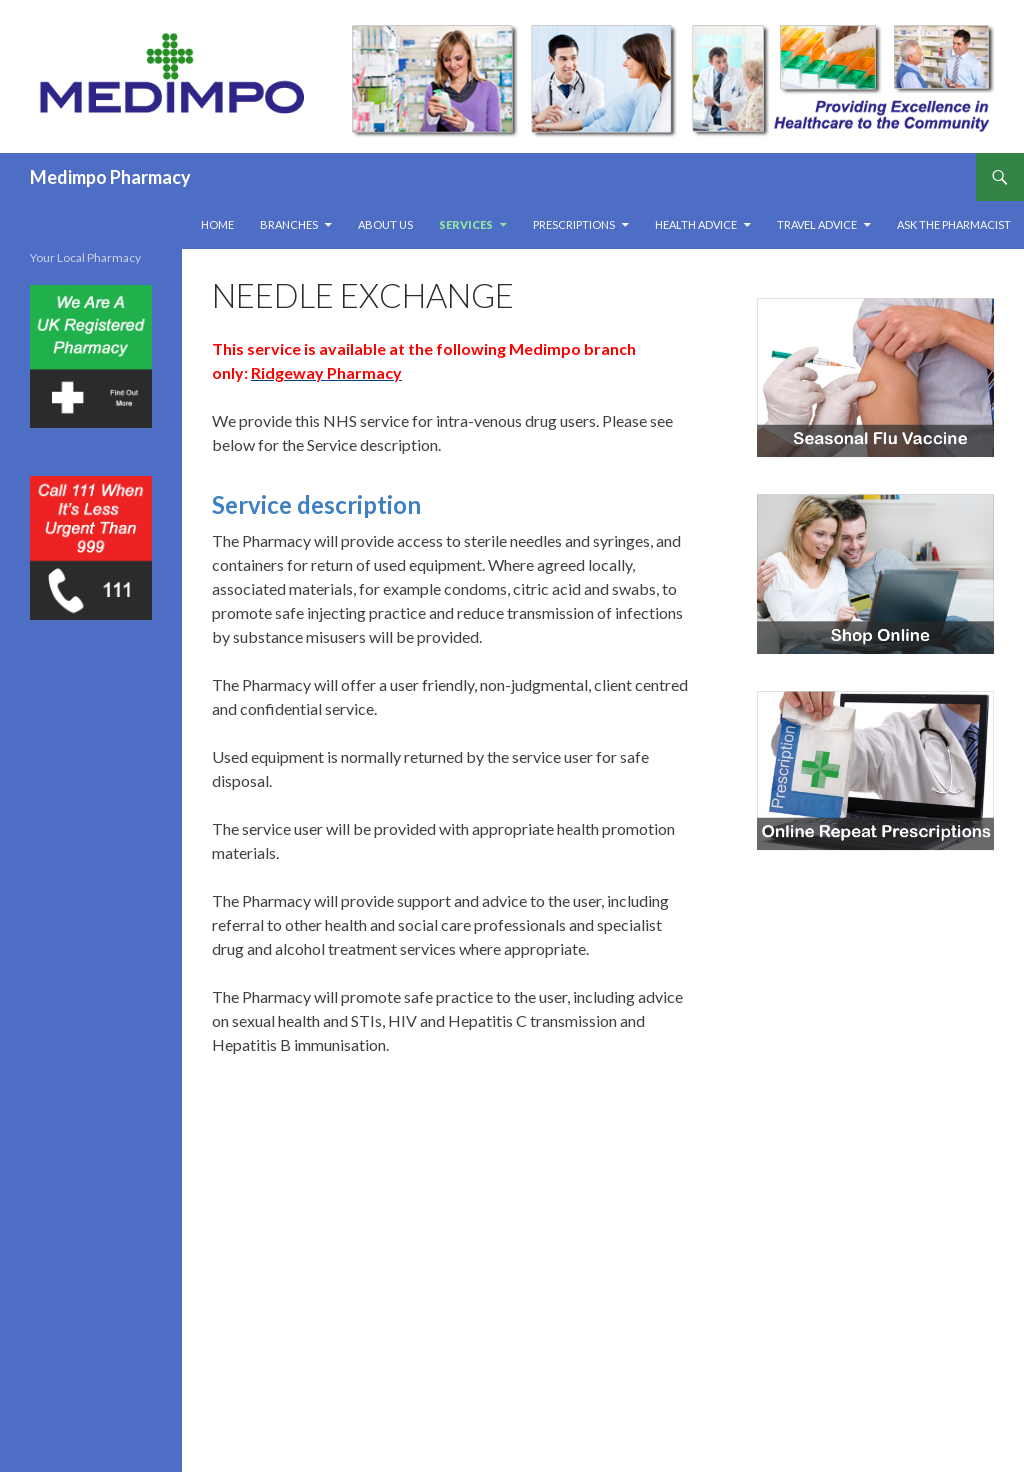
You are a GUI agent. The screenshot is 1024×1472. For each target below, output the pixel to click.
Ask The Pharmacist (954, 224)
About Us (385, 224)
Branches (289, 224)
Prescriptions (574, 224)
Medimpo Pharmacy (110, 177)
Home (217, 224)
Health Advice (696, 224)
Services (466, 224)
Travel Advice (817, 224)
